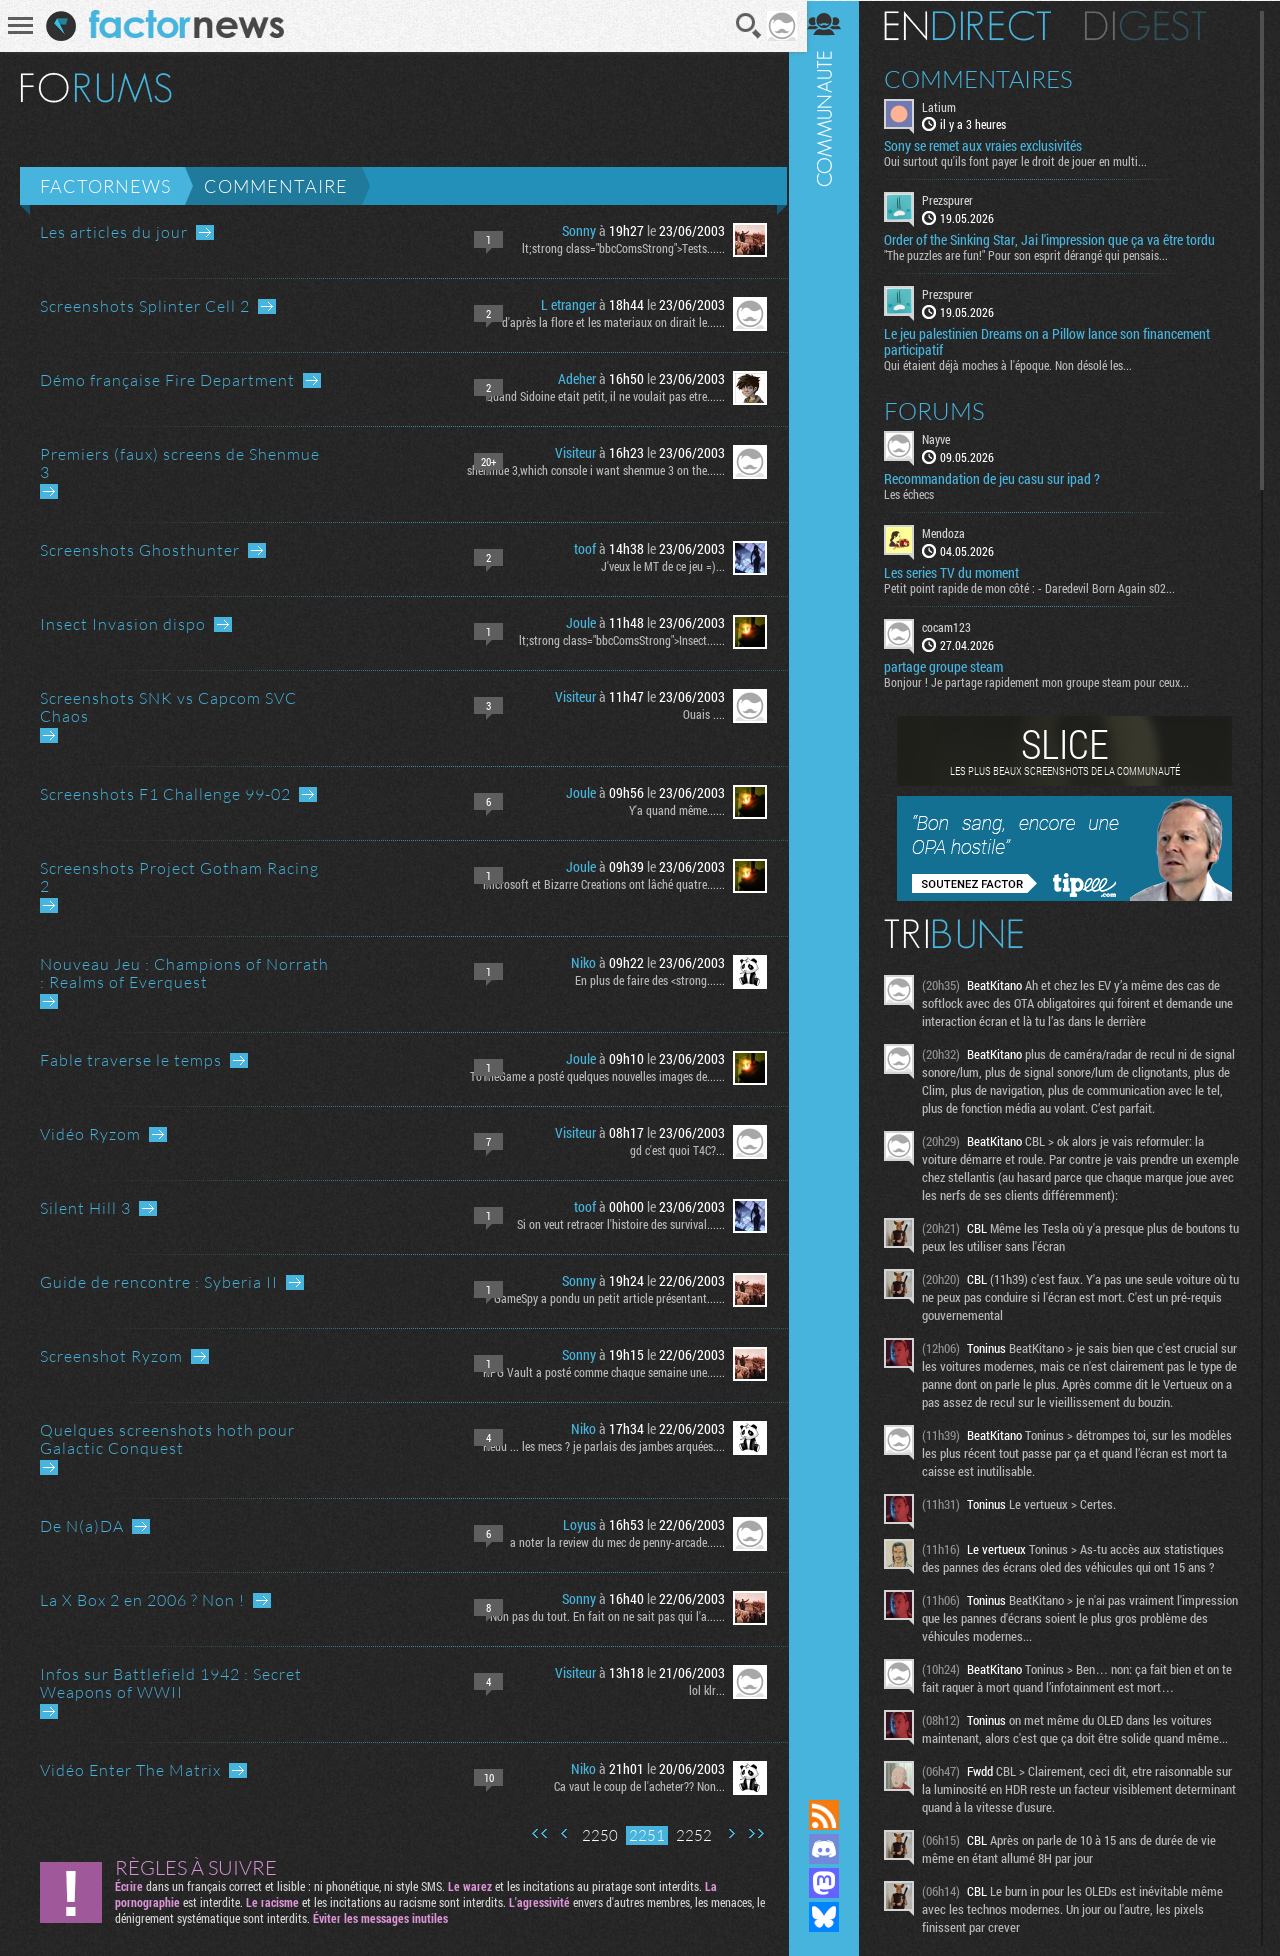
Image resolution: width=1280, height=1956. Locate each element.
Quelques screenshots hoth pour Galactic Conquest (167, 1439)
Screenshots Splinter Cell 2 (145, 306)
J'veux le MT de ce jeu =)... (656, 566)
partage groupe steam (954, 666)
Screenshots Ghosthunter (140, 550)
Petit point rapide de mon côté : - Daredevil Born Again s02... (1040, 587)
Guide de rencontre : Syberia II (159, 1282)
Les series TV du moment (962, 572)
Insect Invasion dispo (123, 624)
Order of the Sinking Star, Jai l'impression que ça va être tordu (1060, 240)
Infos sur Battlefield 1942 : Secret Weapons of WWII (171, 1683)
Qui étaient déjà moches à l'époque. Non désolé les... (1019, 364)
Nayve (947, 438)
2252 (687, 1835)
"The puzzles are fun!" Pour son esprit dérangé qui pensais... (1037, 255)
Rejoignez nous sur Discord (835, 1849)
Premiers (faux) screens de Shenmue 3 (180, 463)
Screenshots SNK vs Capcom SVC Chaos (168, 707)
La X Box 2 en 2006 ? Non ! (142, 1600)
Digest (1156, 25)
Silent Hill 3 (85, 1208)
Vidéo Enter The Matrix (130, 1770)
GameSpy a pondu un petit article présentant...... (602, 1298)
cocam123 (957, 626)
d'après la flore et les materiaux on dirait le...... (606, 322)
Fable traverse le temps (131, 1060)
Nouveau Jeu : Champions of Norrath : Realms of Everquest (184, 973)
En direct (978, 25)
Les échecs (920, 493)
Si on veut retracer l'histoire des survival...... (614, 1224)
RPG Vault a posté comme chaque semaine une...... (597, 1372)
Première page (533, 1833)
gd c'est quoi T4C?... (670, 1150)
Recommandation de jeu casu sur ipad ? (1003, 478)
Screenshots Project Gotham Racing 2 (179, 877)
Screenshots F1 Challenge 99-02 (165, 794)
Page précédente (558, 1833)
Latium (950, 106)
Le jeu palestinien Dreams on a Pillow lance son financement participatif (1058, 341)
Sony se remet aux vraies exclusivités (994, 146)
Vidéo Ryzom (90, 1134)
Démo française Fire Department (167, 380)
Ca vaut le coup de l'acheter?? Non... (632, 1786)
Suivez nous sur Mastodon (835, 1883)
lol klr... (700, 1690)
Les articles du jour (114, 232)
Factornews (105, 186)
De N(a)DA (82, 1526)
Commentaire (276, 186)
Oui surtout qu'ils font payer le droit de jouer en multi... (1026, 161)
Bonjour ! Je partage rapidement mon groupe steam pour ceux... (1047, 681)
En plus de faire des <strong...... (643, 980)
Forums (945, 410)
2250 (593, 1835)
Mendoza (954, 532)
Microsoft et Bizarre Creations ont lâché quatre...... (597, 884)
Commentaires (989, 78)
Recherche (743, 26)
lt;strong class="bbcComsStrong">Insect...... (615, 640)
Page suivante (724, 1833)
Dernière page (749, 1833)
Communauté (835, 880)
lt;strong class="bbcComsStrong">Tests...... (616, 248)
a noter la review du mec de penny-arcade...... (610, 1542)
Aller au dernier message (205, 232)
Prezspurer (958, 200)
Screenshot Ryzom (111, 1356)
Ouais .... (697, 714)
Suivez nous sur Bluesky (835, 1917)
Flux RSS (835, 1815)
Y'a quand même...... (670, 810)
